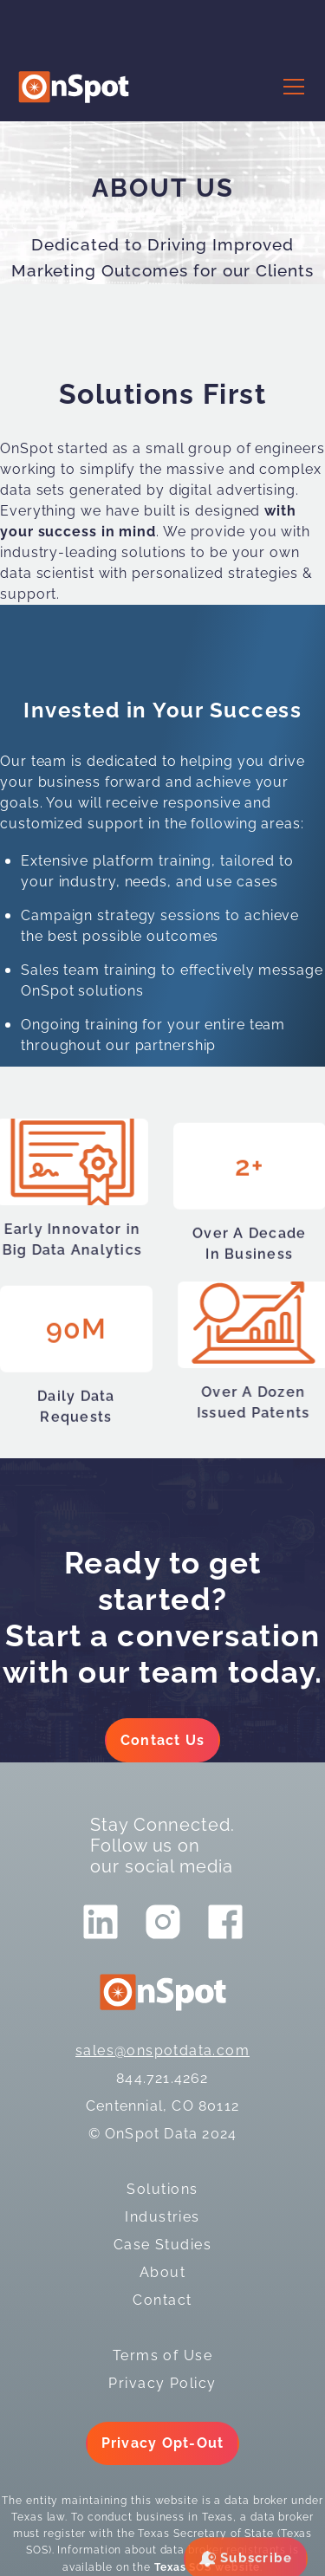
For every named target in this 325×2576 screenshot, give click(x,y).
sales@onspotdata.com (162, 2050)
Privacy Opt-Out (162, 2443)
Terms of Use (162, 2355)
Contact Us (162, 1740)
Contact (162, 2300)
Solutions (162, 2189)
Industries (162, 2217)
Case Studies (162, 2244)
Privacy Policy (162, 2383)
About (162, 2272)
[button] (290, 86)
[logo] (73, 87)
